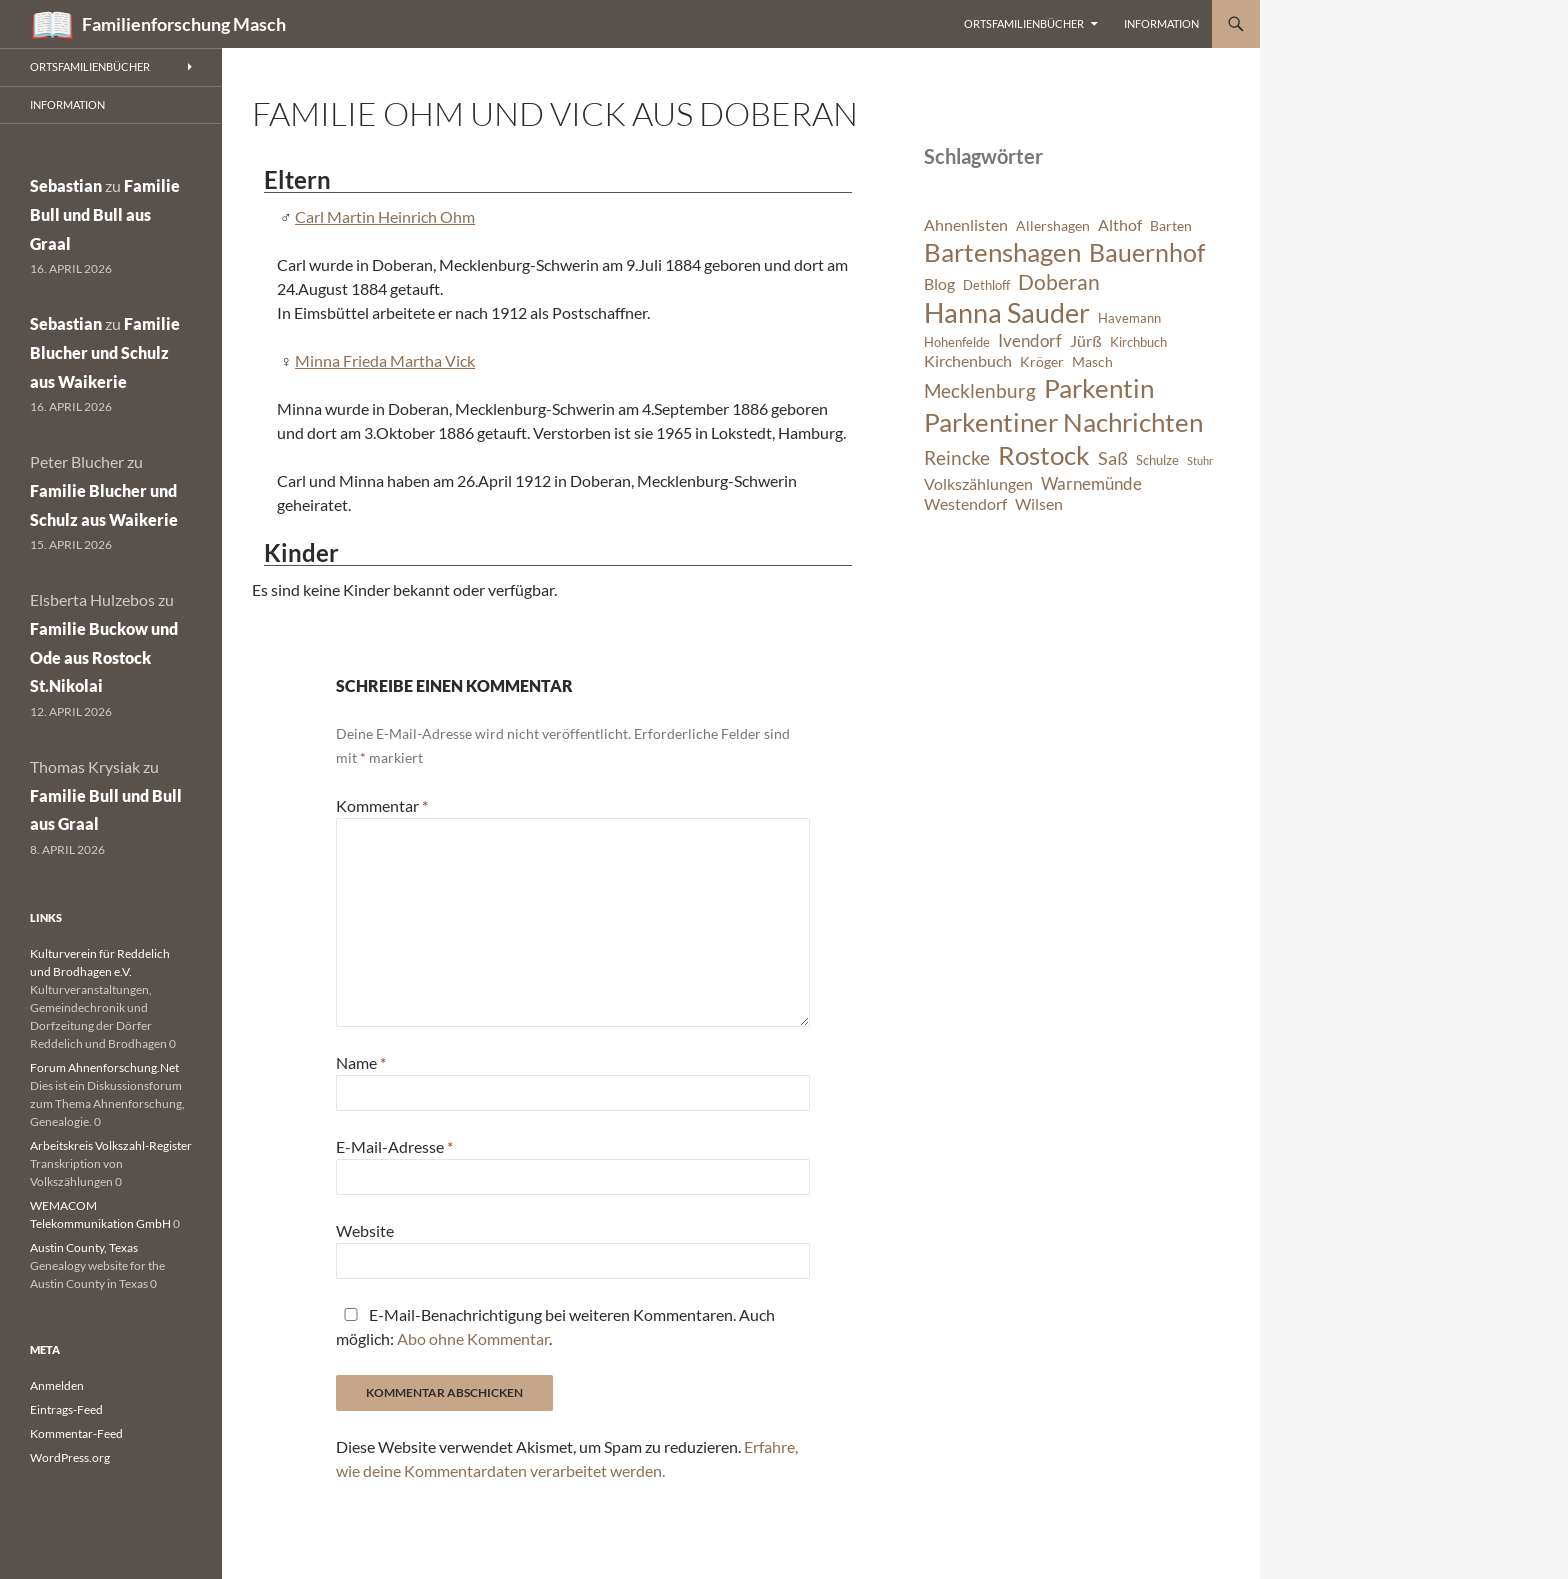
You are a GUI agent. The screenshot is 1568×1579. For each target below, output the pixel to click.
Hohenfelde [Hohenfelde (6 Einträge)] (957, 342)
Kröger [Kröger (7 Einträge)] (1042, 361)
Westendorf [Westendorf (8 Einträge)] (965, 504)
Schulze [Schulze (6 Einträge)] (1157, 460)
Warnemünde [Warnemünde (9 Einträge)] (1091, 483)
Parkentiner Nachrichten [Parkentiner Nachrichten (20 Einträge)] (1063, 422)
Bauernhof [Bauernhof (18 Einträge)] (1147, 252)
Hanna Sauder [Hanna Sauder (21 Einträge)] (1007, 313)
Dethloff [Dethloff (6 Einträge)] (986, 285)
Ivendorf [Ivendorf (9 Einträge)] (1030, 340)
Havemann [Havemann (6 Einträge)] (1129, 318)
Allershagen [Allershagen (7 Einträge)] (1053, 225)
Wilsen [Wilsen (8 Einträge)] (1039, 504)
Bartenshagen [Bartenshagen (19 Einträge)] (1002, 252)
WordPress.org (70, 1457)
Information (1161, 23)
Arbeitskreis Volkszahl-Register (111, 1145)
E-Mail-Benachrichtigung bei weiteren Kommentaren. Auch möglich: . (555, 1326)
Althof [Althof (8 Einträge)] (1120, 225)
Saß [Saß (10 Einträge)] (1113, 458)
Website (365, 1230)
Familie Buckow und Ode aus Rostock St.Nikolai (104, 657)
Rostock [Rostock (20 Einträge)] (1044, 455)
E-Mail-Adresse (394, 1146)
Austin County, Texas (84, 1247)
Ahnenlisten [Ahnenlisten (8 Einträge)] (966, 225)
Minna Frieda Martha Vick (385, 360)
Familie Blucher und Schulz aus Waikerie (105, 352)
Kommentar (382, 805)
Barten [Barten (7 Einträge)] (1171, 225)
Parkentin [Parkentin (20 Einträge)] (1099, 388)
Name (361, 1062)
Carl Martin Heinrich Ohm (385, 216)
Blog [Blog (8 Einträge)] (939, 284)
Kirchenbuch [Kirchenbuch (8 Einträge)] (968, 361)
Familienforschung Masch (184, 24)
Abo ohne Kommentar (473, 1338)
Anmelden (57, 1385)
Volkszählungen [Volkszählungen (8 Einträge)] (978, 484)
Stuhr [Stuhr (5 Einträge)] (1200, 460)
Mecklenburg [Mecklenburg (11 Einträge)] (980, 390)
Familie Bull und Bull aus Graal (105, 214)
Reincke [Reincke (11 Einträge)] (957, 457)
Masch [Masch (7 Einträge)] (1092, 361)
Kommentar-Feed (76, 1433)
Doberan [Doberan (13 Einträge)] (1059, 282)
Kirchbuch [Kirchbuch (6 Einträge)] (1138, 342)
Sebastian (66, 185)
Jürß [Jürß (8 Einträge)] (1086, 341)
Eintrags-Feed (66, 1409)
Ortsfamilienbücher (1024, 23)
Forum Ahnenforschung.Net (104, 1067)
